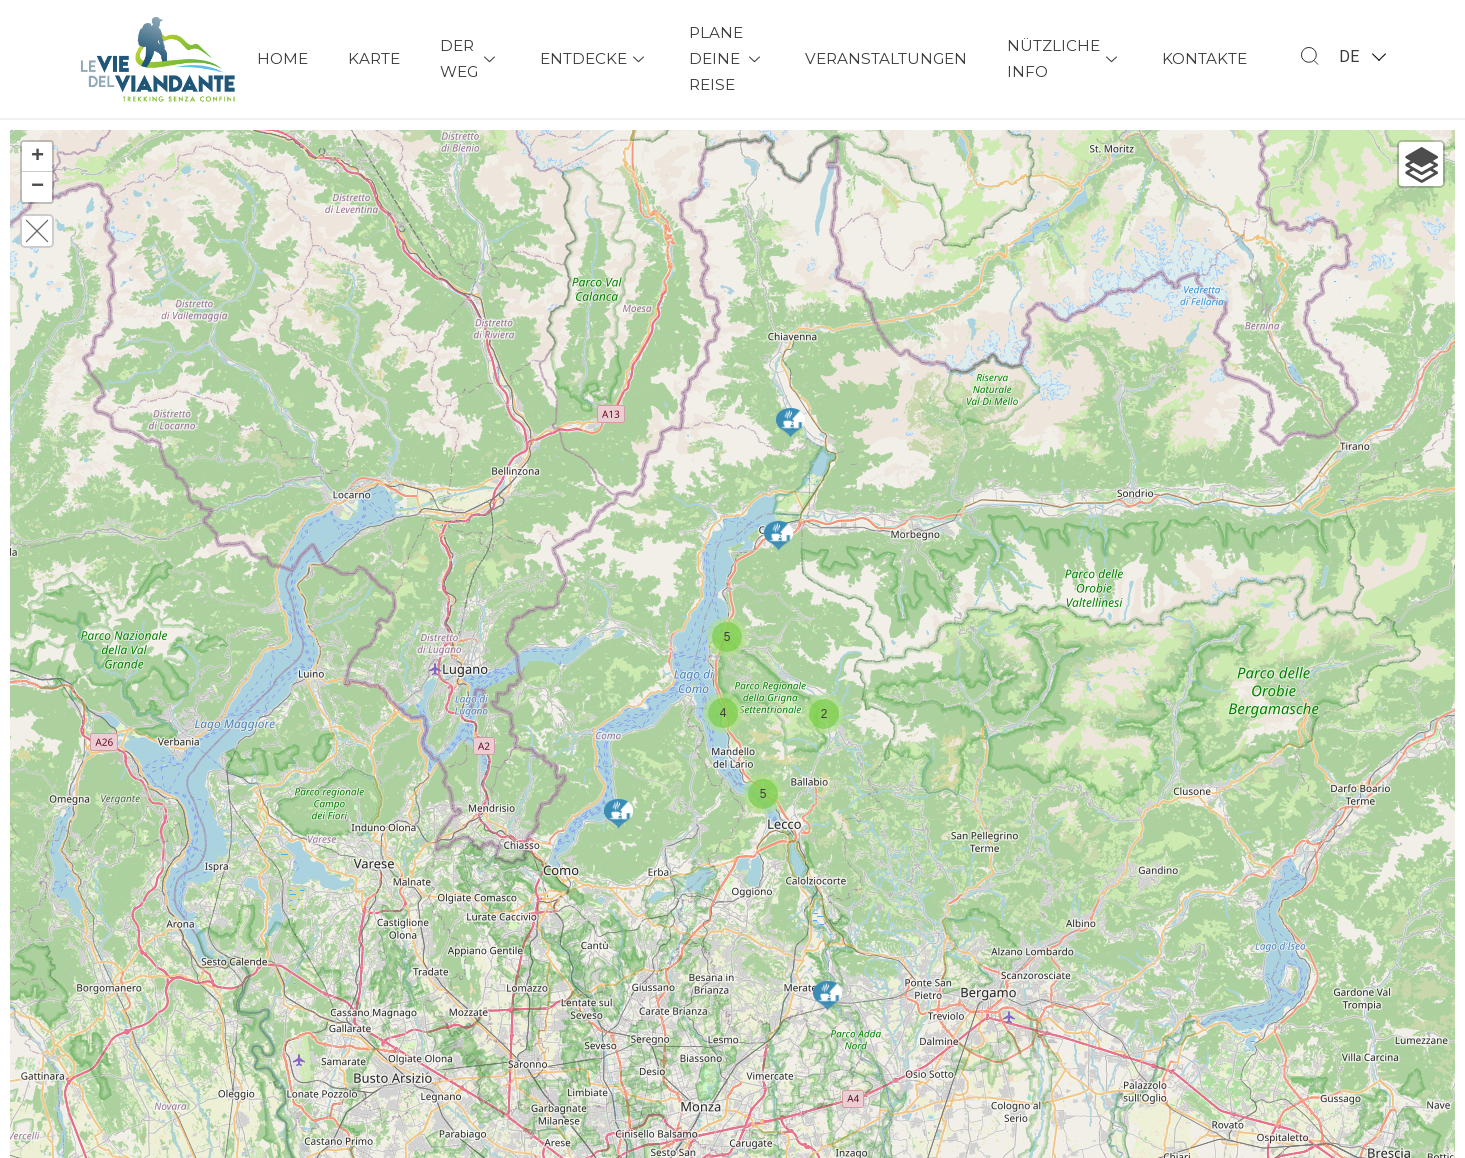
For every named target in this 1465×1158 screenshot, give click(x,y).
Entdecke (594, 58)
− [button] (37, 187)
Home (282, 58)
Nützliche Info (1064, 58)
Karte (374, 58)
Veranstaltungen (886, 58)
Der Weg (470, 58)
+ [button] (37, 157)
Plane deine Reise (727, 58)
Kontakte (1204, 58)
